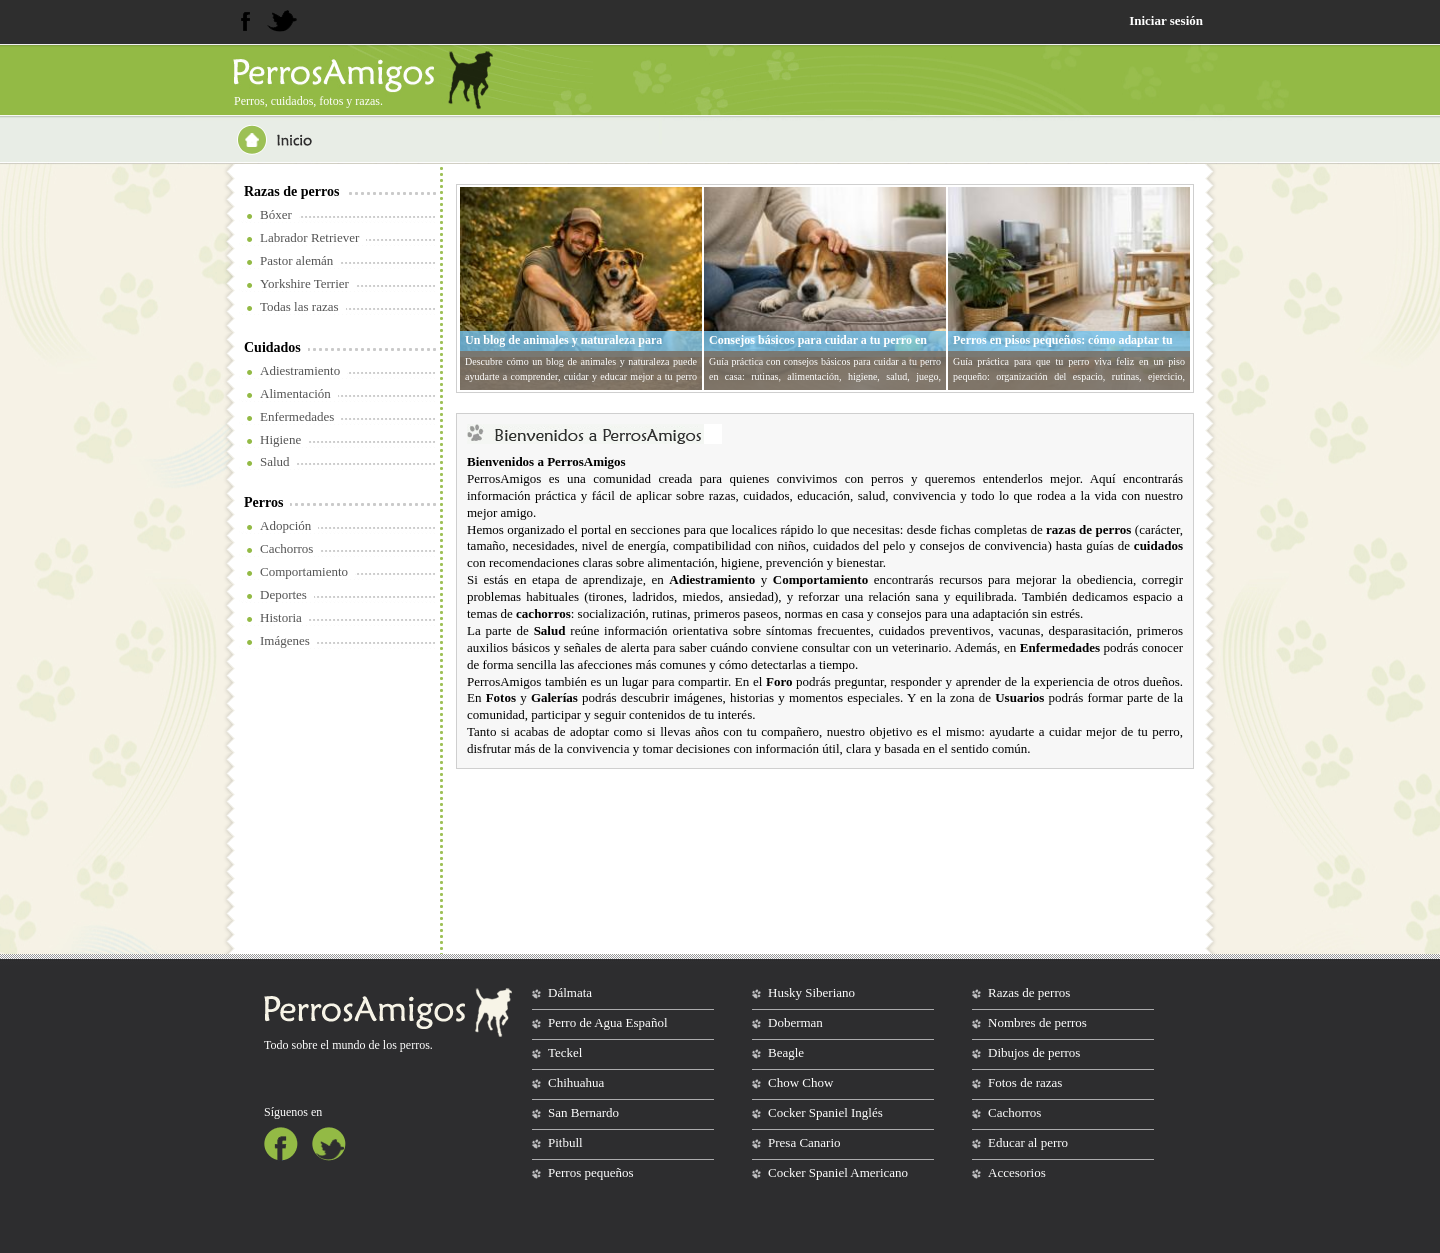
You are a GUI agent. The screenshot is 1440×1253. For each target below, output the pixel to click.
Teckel (565, 1052)
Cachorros (286, 548)
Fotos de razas (1025, 1082)
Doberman (795, 1022)
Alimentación (295, 393)
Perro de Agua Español (608, 1022)
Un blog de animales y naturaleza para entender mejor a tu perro (563, 348)
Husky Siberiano (811, 992)
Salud (275, 461)
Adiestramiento (300, 370)
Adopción (285, 525)
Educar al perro (1028, 1142)
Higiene (280, 439)
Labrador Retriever (309, 237)
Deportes (283, 594)
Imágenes (285, 640)
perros (415, 1045)
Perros (263, 502)
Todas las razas (299, 306)
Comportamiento (304, 571)
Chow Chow (800, 1082)
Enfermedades (297, 416)
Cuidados (272, 347)
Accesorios (1017, 1172)
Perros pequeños (591, 1172)
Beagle (786, 1052)
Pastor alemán (296, 260)
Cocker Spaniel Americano (838, 1172)
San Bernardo (583, 1112)
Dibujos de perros (1034, 1052)
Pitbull (565, 1142)
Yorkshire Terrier (304, 283)
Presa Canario (804, 1142)
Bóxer (276, 214)
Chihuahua (576, 1082)
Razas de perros (291, 191)
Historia (281, 617)
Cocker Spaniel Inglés (825, 1112)
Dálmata (570, 992)
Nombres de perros (1037, 1022)
